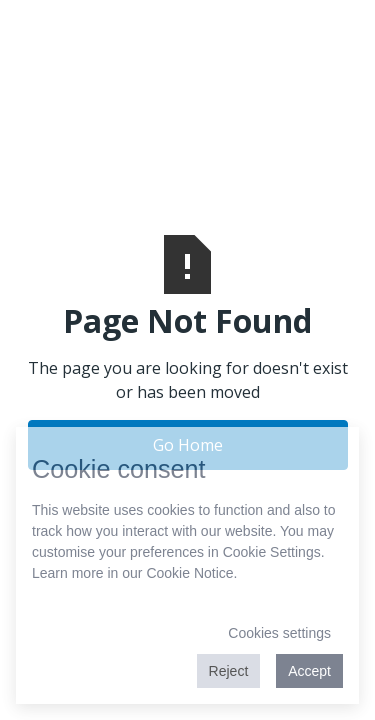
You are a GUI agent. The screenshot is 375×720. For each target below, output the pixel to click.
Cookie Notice (189, 573)
